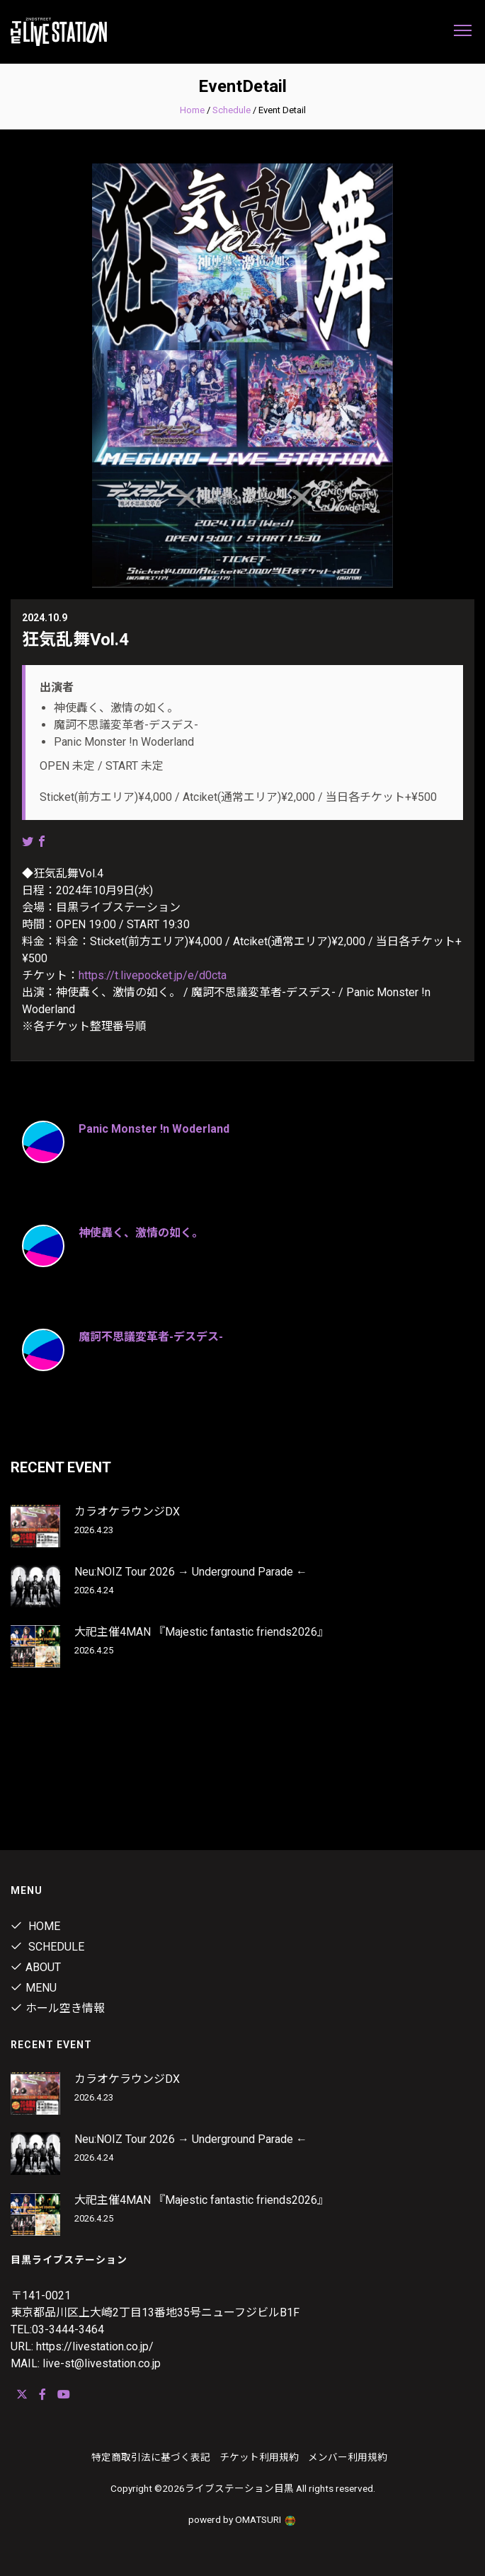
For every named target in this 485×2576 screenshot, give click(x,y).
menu (34, 1987)
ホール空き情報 (58, 2008)
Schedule (231, 110)
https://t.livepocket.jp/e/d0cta (153, 975)
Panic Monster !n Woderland (154, 1129)
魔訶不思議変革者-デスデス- (151, 1337)
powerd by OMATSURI (242, 2519)
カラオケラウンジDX (127, 1511)
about (36, 1967)
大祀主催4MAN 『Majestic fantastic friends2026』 (201, 1632)
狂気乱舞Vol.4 (75, 639)
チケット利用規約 (259, 2457)
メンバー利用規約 (347, 2457)
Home (192, 110)
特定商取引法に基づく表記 (150, 2457)
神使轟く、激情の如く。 (141, 1233)
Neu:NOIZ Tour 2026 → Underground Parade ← (190, 1571)
